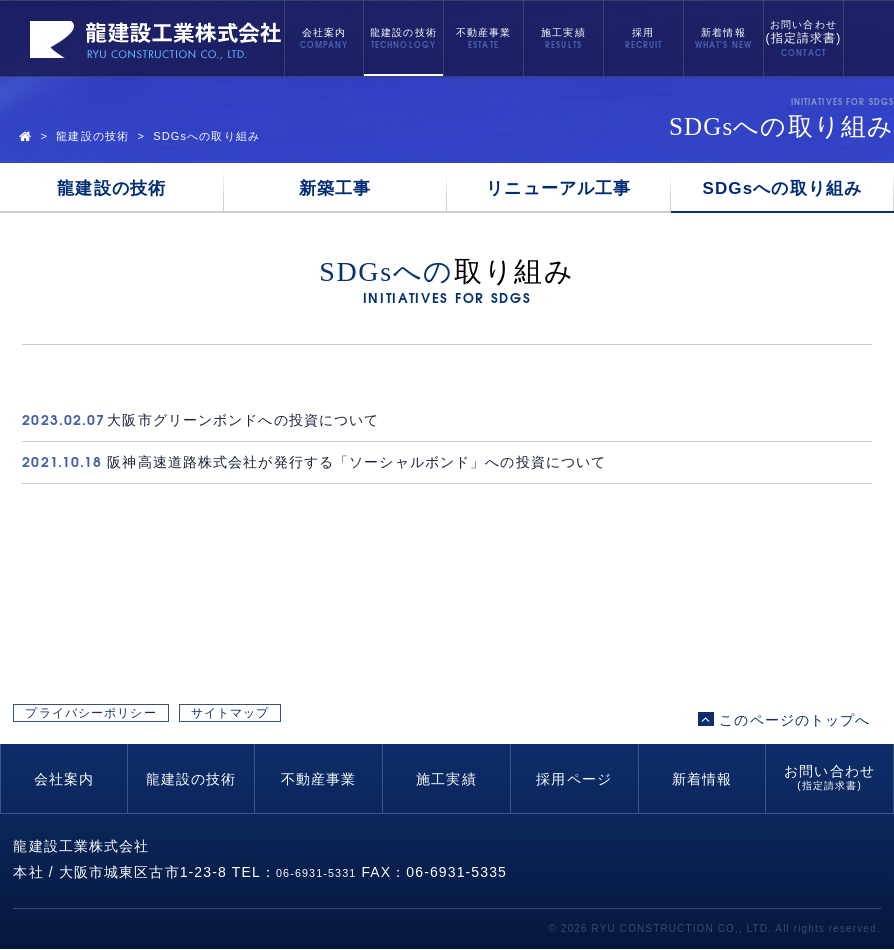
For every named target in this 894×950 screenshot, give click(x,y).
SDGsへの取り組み (783, 188)
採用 (643, 32)
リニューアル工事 (558, 188)
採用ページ (574, 780)
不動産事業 (484, 32)
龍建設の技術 (403, 32)
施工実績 (563, 32)
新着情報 (723, 32)
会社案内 (324, 32)
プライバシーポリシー (139, 720)
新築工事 (335, 188)
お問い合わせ (803, 33)
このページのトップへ (784, 720)
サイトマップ (373, 720)
